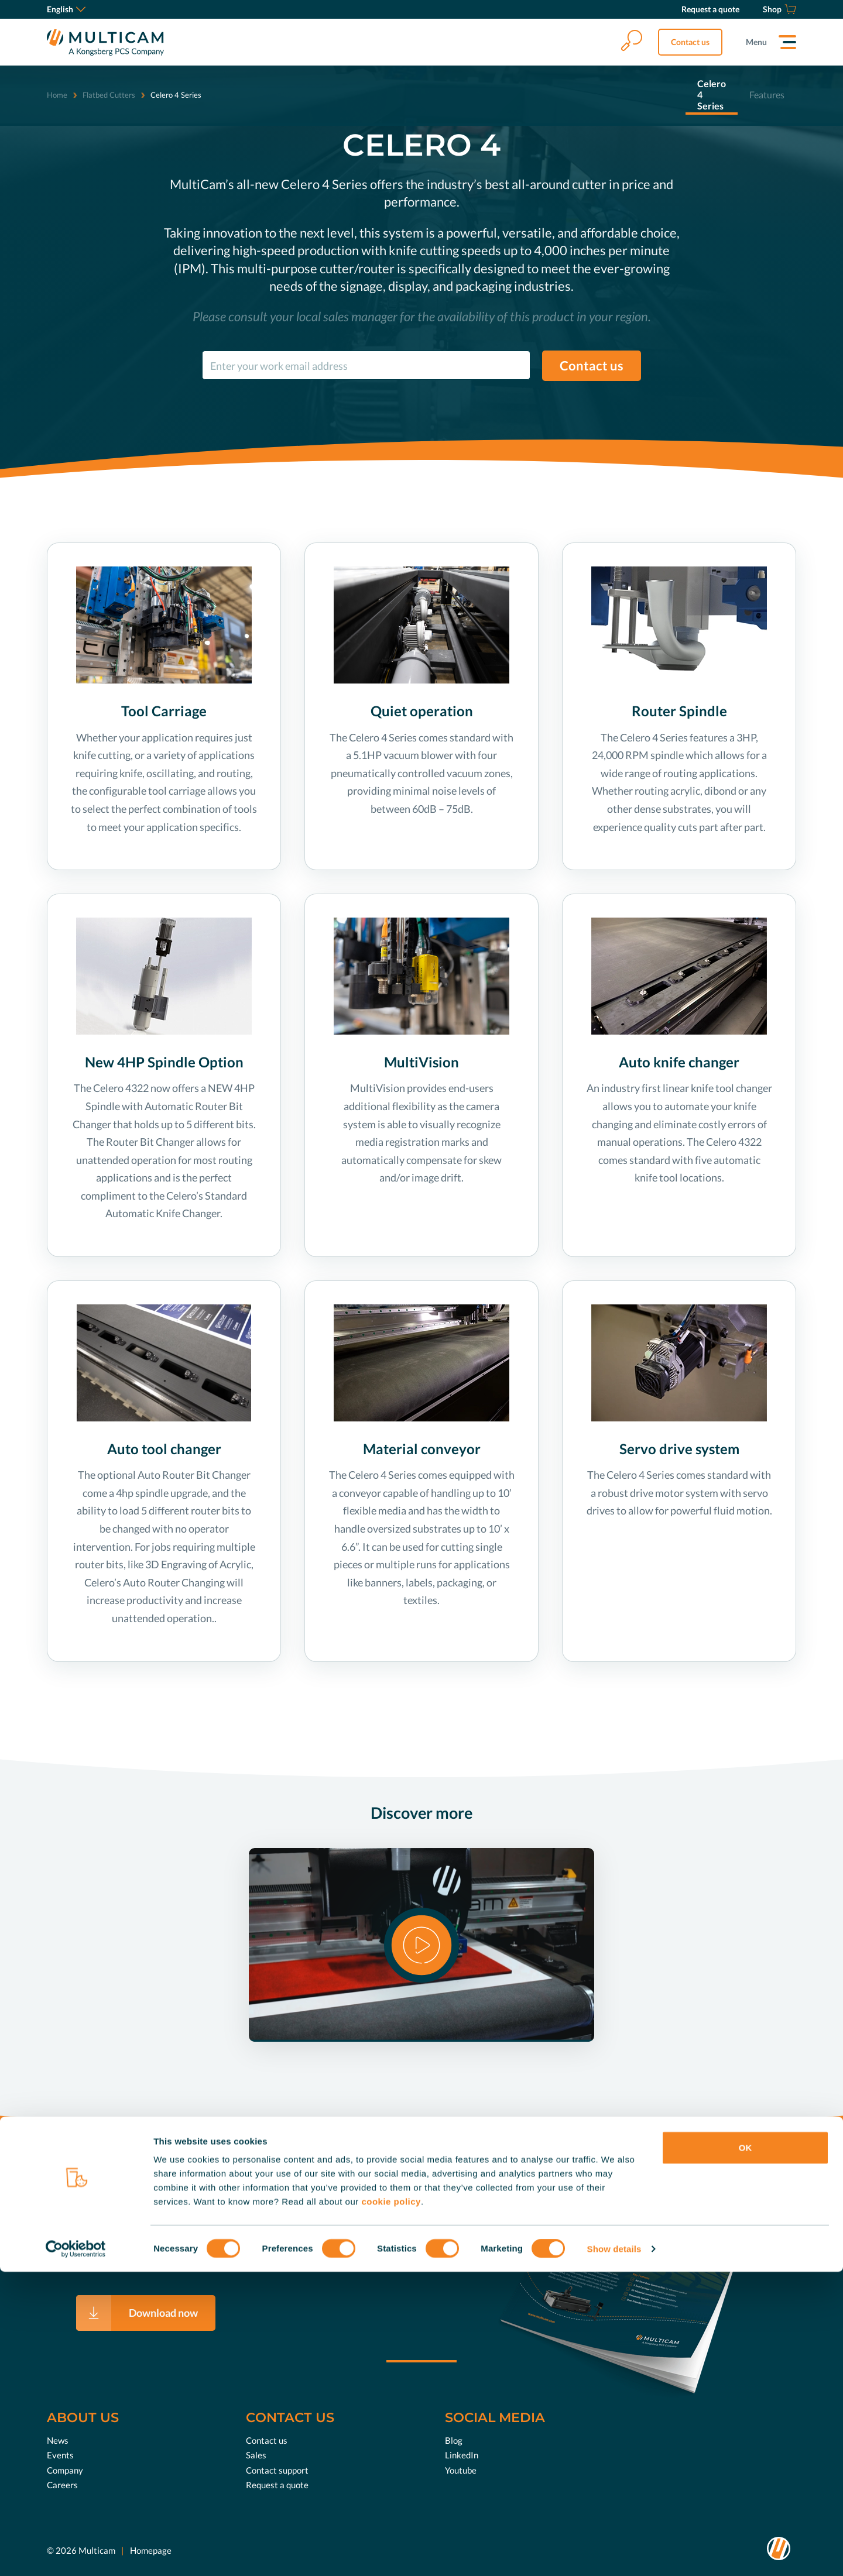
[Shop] (779, 9)
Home (57, 94)
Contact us (690, 42)
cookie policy (391, 2505)
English (66, 9)
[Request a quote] (710, 9)
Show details (614, 2553)
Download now (163, 2312)
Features (766, 94)
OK (745, 2452)
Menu (756, 42)
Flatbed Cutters (109, 94)
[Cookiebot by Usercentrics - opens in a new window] (76, 2553)
